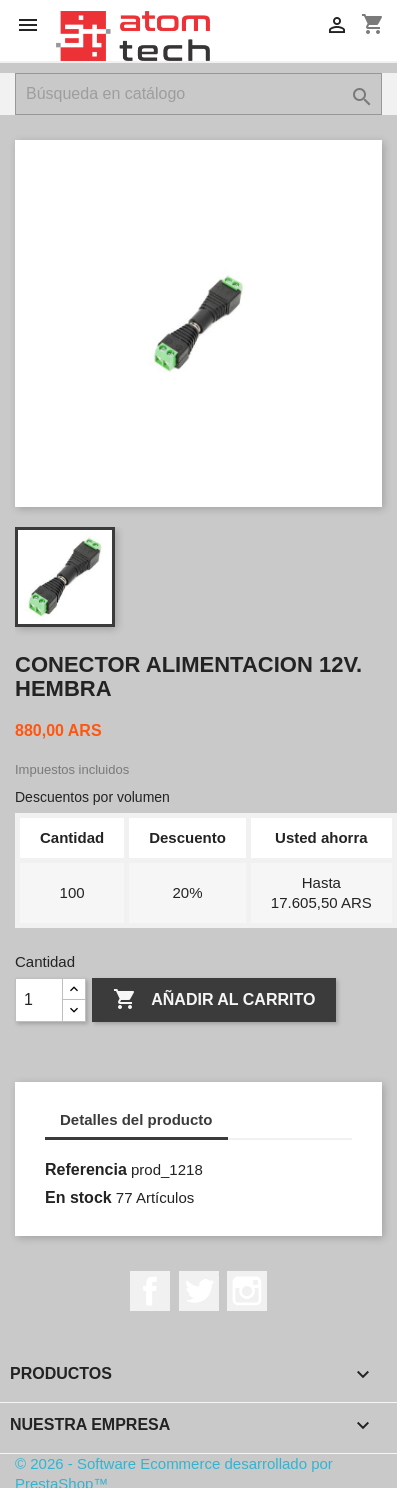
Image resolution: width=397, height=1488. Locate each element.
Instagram (247, 1291)
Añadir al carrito (214, 1000)
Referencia (86, 1169)
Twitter (199, 1291)
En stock (78, 1197)
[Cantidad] (39, 1000)
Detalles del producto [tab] (136, 1119)
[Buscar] (198, 94)
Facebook (150, 1291)
